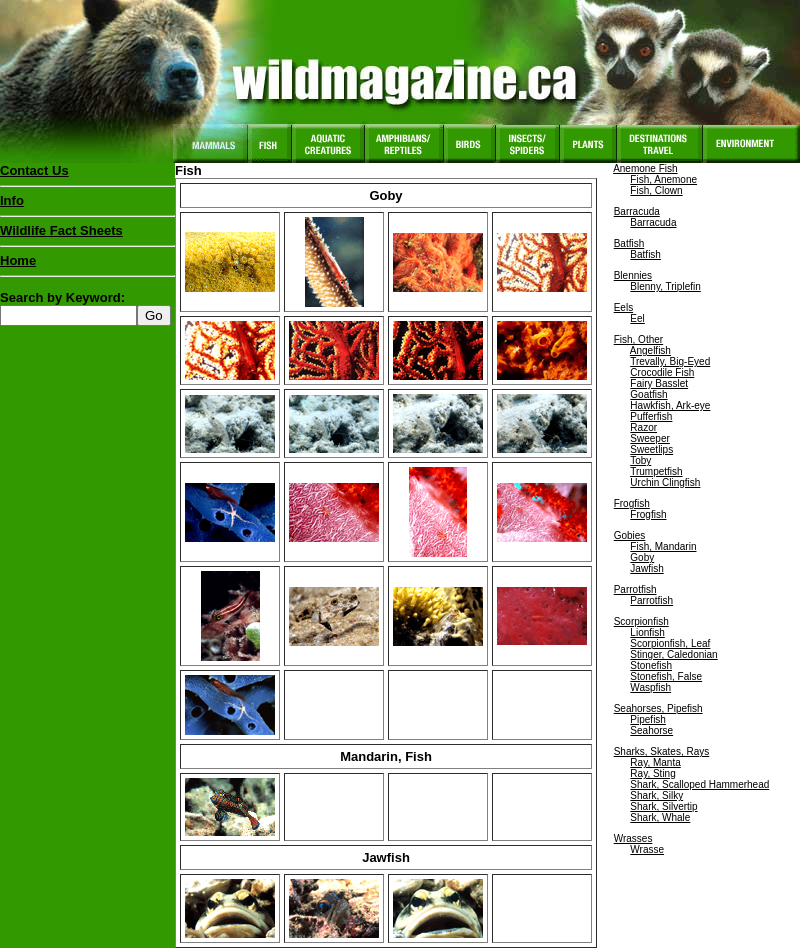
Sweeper (649, 438)
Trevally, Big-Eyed (670, 361)
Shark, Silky (656, 795)
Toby (640, 460)
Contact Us (34, 170)
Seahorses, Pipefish (658, 708)
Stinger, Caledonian (673, 654)
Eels (623, 307)
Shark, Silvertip (663, 806)
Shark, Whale (660, 817)
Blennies (633, 275)
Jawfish (646, 568)
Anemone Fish (645, 168)
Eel (637, 318)
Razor (643, 427)
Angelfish (650, 350)
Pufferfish (651, 416)
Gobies (630, 535)
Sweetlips (651, 449)
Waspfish (650, 687)
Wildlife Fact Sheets (87, 235)
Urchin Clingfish (665, 482)
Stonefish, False (666, 676)
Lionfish (647, 632)
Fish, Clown (656, 190)
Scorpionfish (641, 621)
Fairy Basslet (659, 383)
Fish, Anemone (663, 179)
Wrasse (647, 849)
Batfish (629, 243)
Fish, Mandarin (663, 546)
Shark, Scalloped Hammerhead (699, 784)
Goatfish (648, 394)
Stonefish (651, 665)
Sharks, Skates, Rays (662, 751)
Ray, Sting (652, 773)
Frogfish (632, 503)
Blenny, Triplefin (665, 286)
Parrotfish (635, 589)
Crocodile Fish (662, 372)
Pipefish (648, 719)
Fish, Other (638, 339)
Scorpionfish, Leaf (670, 643)
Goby (642, 557)
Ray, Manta (655, 762)
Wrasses (633, 838)
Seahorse (651, 730)
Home (18, 260)
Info (12, 200)
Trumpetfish (656, 471)
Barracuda (637, 211)
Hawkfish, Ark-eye (670, 405)
